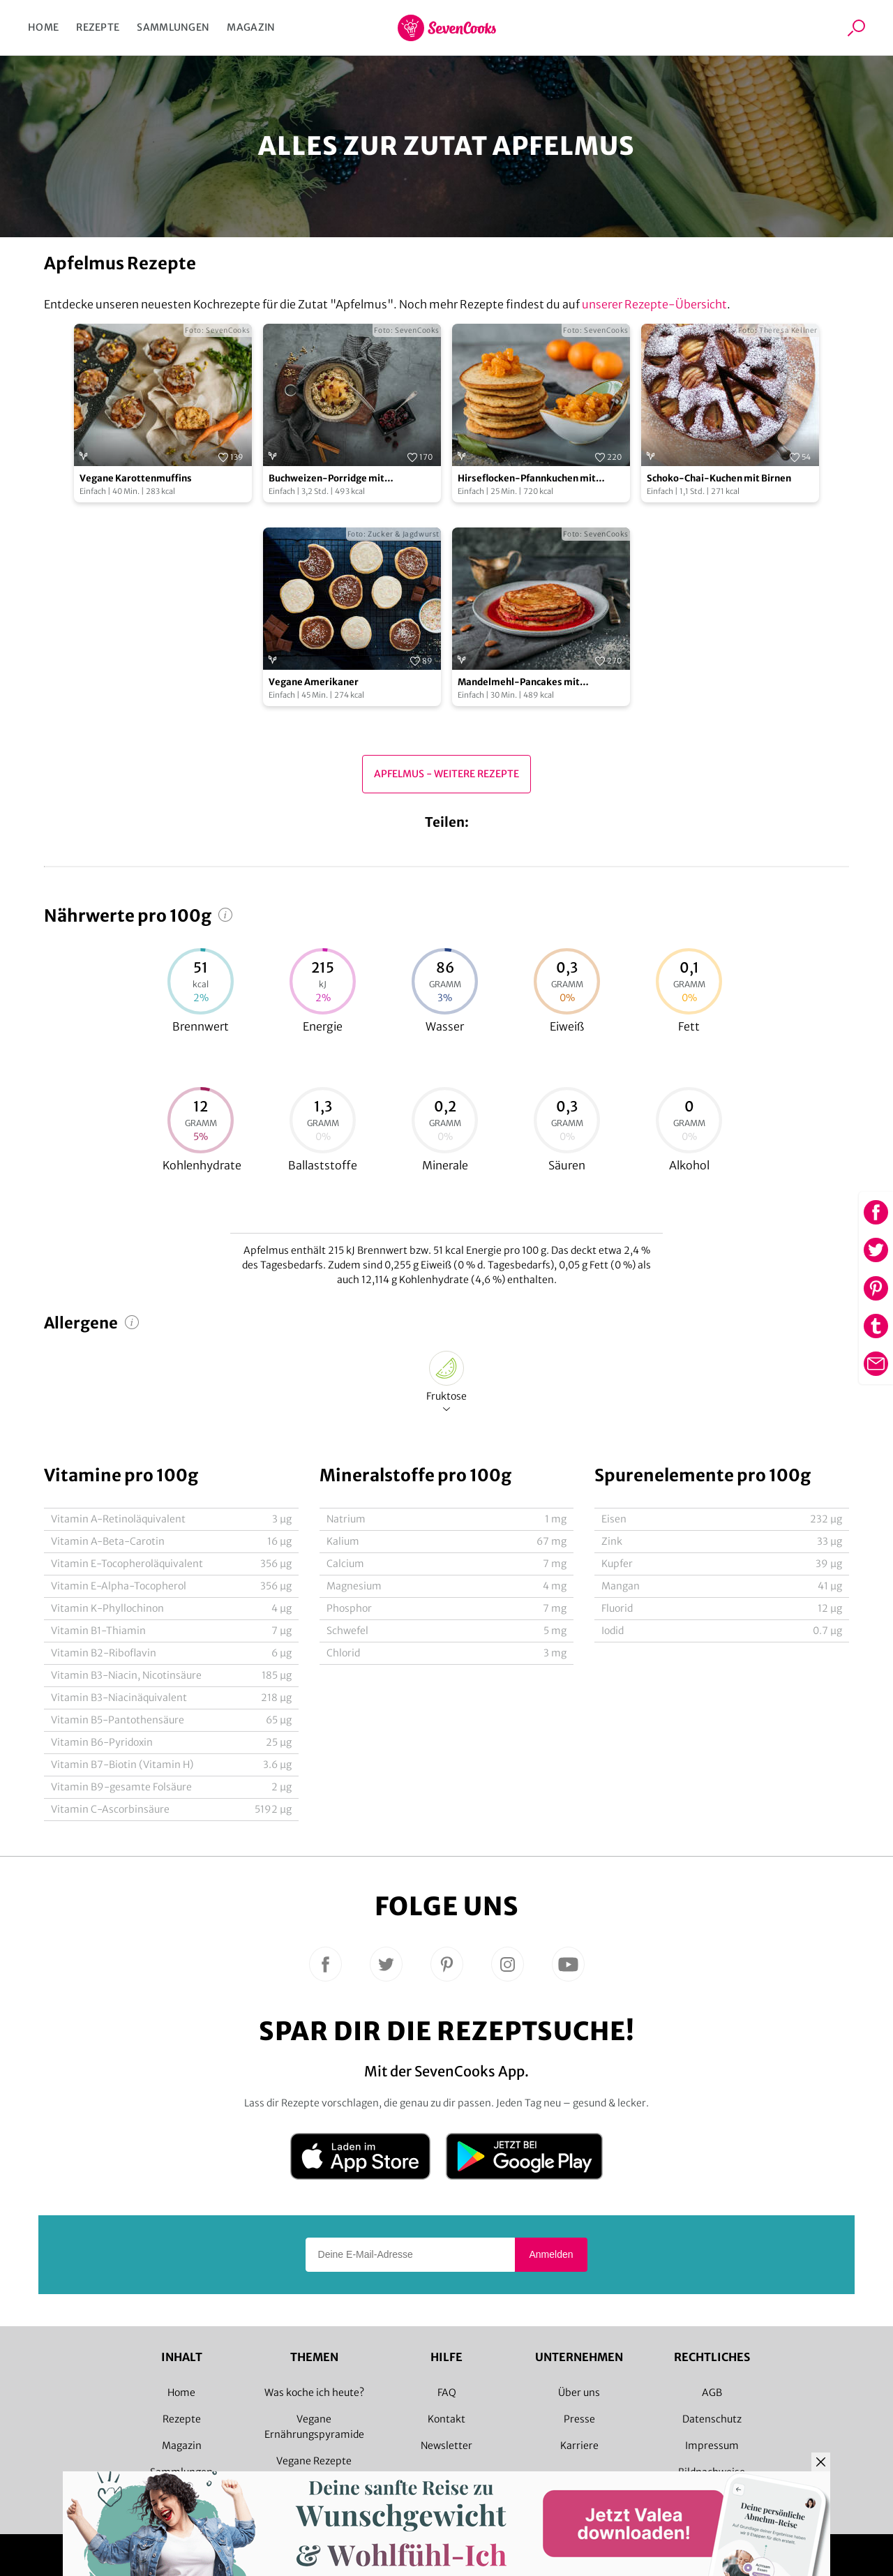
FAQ (446, 2392)
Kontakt (446, 2419)
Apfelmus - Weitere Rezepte (446, 773)
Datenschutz (712, 2419)
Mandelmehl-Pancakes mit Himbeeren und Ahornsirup (519, 682)
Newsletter (446, 2445)
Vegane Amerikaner (314, 682)
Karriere (579, 2445)
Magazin (251, 27)
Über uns (579, 2392)
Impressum (712, 2445)
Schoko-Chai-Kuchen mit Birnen (719, 478)
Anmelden (551, 2254)
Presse (579, 2419)
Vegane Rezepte (314, 2461)
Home (43, 27)
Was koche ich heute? (314, 2392)
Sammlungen (173, 27)
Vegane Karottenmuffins (136, 478)
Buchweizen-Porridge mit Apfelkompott (326, 479)
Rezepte (97, 27)
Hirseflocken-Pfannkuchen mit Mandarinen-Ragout (527, 479)
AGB (712, 2392)
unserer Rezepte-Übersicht (654, 304)
